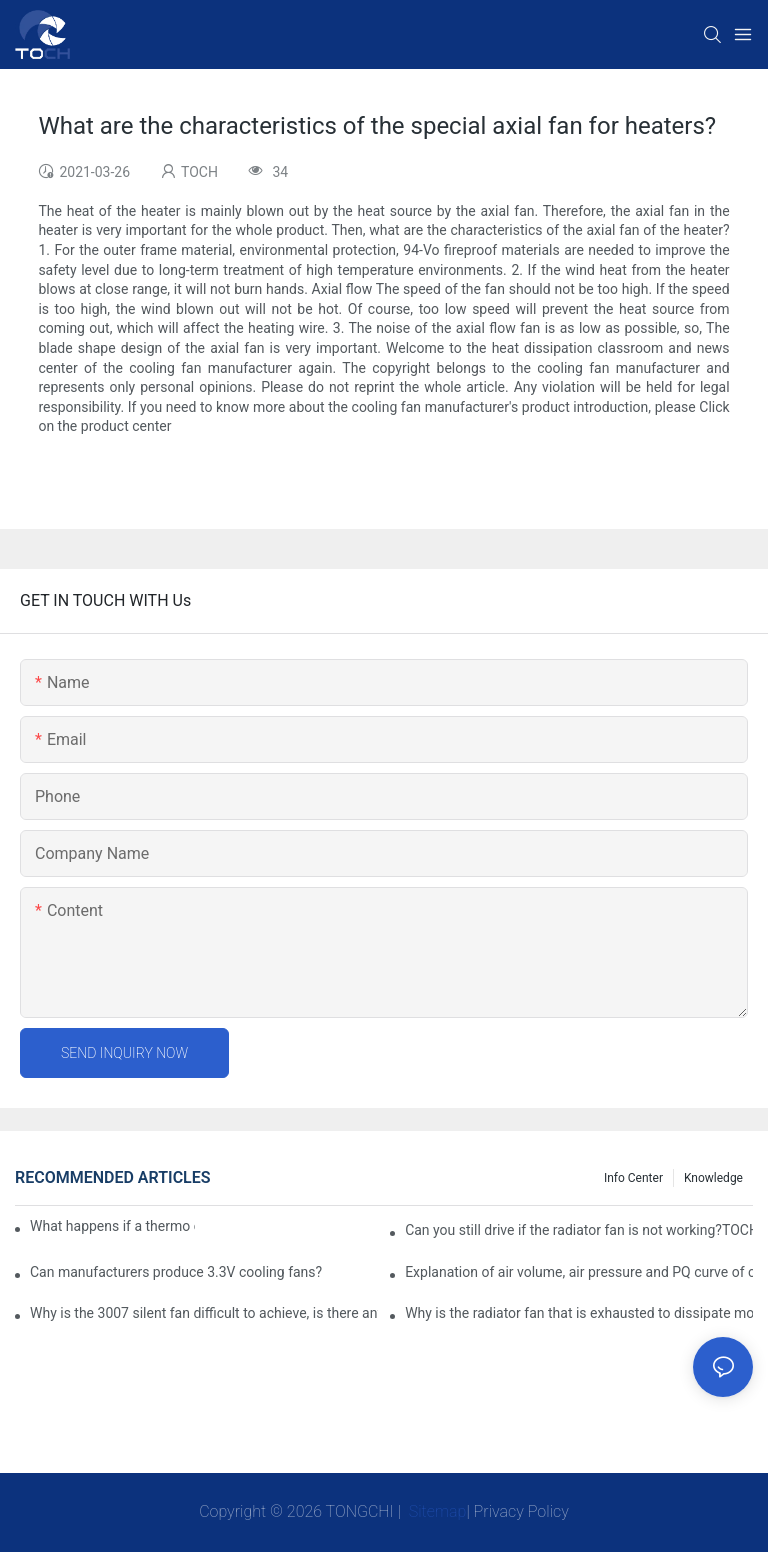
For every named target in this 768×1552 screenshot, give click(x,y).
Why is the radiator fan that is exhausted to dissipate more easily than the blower (579, 1313)
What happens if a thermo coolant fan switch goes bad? (112, 1226)
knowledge (713, 1178)
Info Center (633, 1178)
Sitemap (436, 1511)
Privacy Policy (521, 1511)
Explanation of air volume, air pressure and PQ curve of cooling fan (579, 1272)
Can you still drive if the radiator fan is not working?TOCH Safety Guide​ (579, 1230)
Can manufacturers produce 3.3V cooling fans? (176, 1272)
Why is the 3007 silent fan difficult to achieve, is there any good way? (204, 1313)
